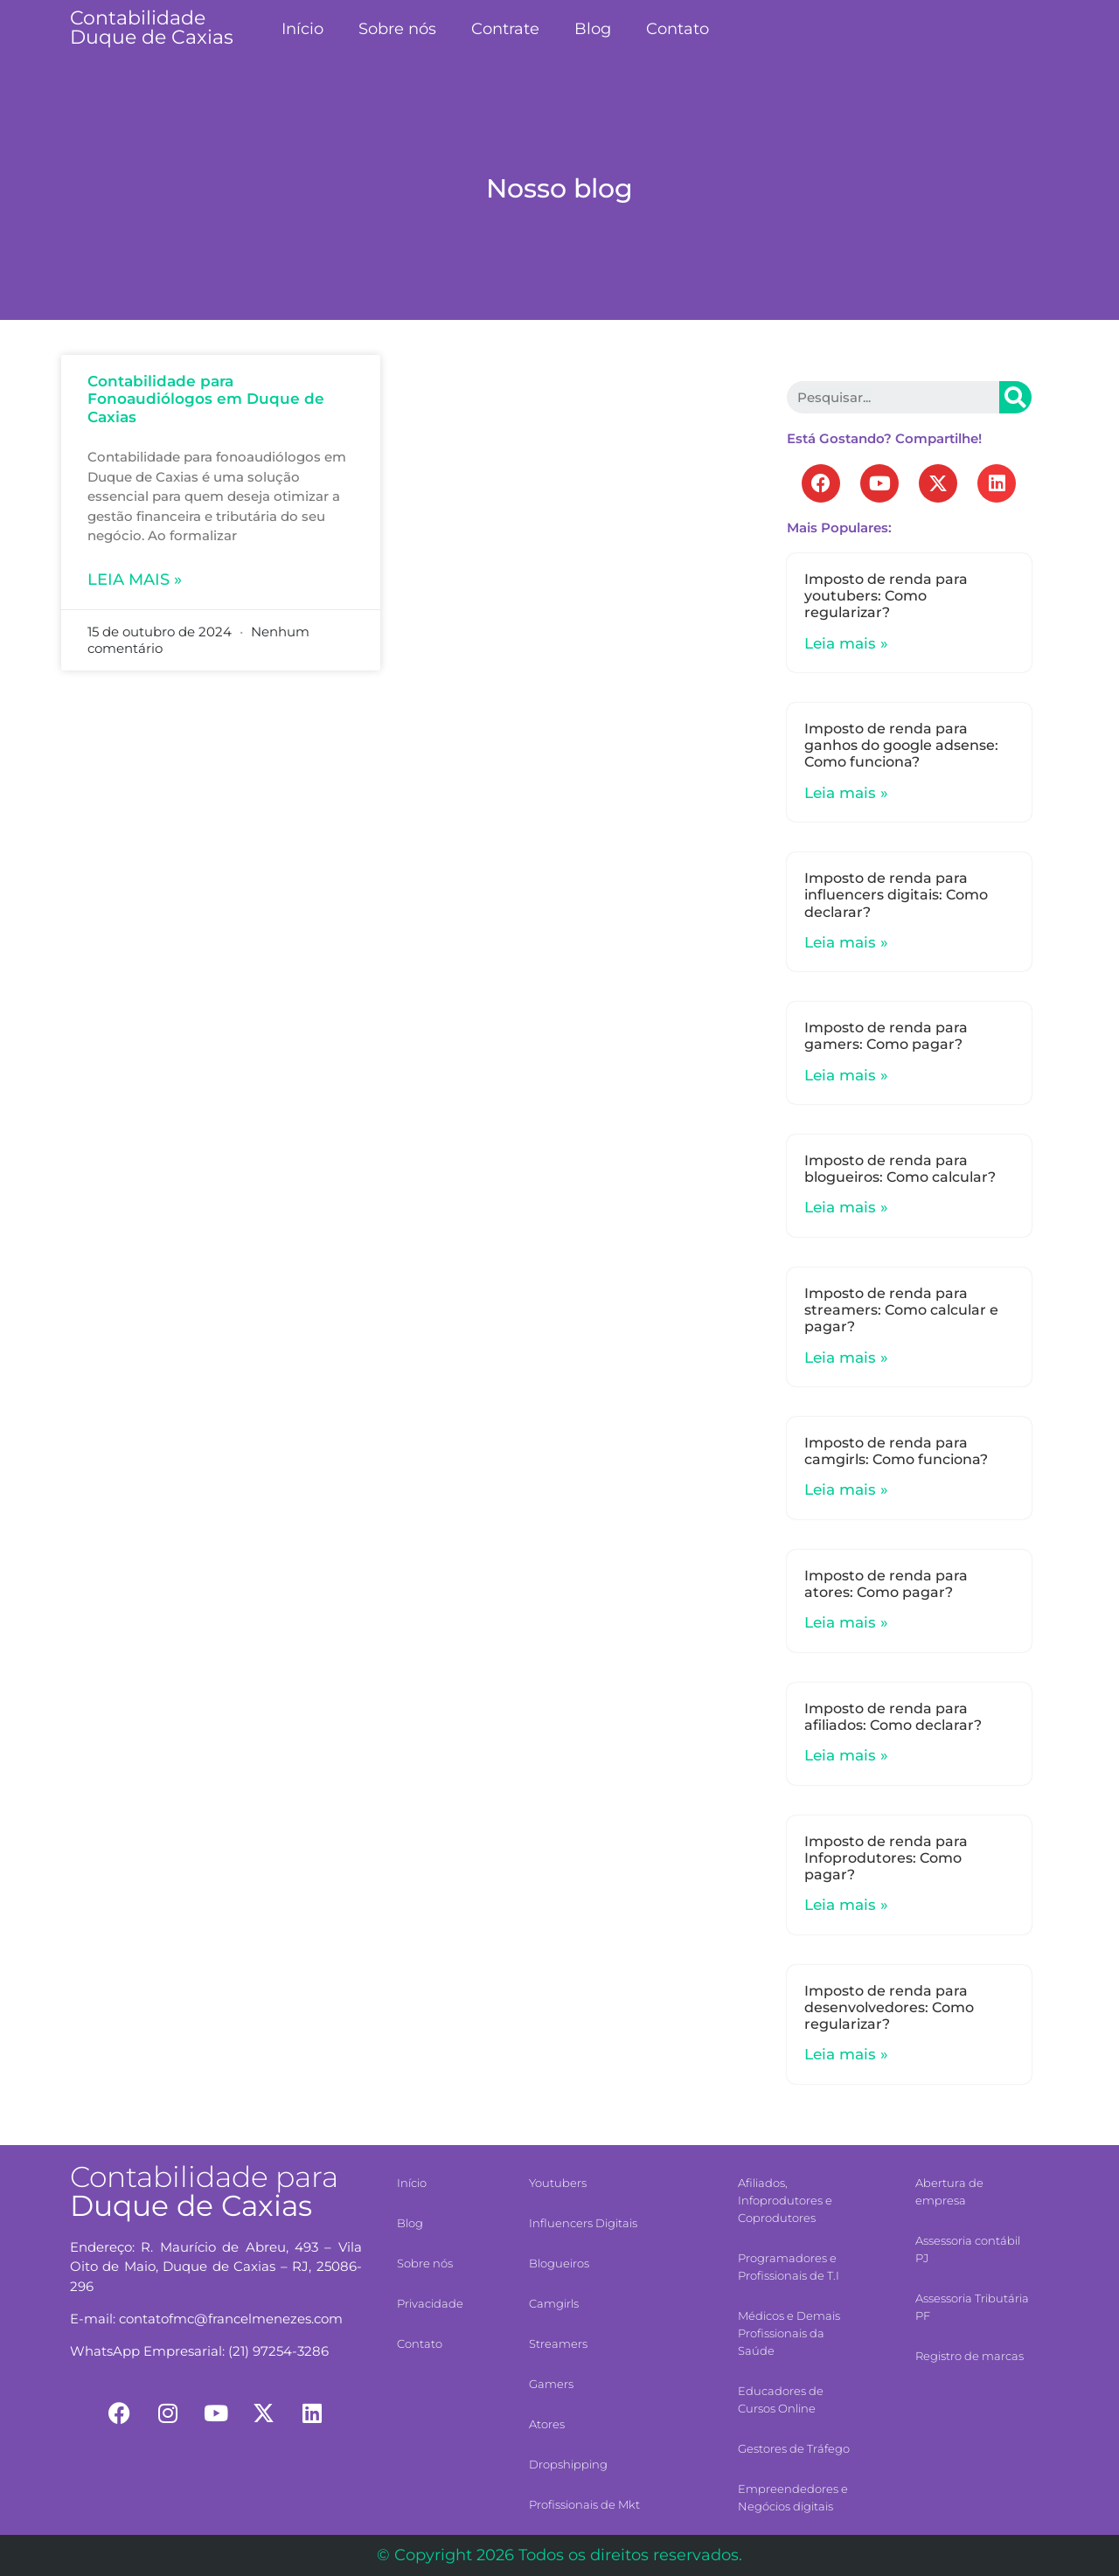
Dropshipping (568, 2464)
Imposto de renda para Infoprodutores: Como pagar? (886, 1858)
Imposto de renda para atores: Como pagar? (886, 1583)
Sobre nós (397, 28)
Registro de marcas (969, 2356)
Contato (677, 28)
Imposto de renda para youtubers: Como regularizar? (886, 596)
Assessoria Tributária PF (972, 2307)
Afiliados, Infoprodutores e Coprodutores (785, 2200)
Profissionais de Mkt (584, 2504)
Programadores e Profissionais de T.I (788, 2266)
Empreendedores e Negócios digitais (793, 2497)
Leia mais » (134, 579)
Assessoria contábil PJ (967, 2249)
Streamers (558, 2343)
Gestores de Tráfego (794, 2448)
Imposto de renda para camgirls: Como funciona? (896, 1451)
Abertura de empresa (949, 2191)
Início (302, 28)
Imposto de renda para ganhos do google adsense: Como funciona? (901, 745)
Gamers (551, 2384)
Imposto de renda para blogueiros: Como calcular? (900, 1168)
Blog (592, 28)
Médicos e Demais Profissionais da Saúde (789, 2333)
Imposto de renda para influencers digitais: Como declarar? (896, 895)
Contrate (505, 28)
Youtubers (558, 2183)
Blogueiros (559, 2263)
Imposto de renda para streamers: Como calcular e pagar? (901, 1310)
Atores (547, 2424)
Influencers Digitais (583, 2223)
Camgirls (554, 2303)
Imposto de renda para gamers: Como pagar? (886, 1035)
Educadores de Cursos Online (781, 2399)
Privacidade (430, 2303)
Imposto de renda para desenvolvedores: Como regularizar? (889, 2007)
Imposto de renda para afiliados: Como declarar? (893, 1716)
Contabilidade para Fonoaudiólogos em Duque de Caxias (205, 399)
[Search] (1015, 397)
